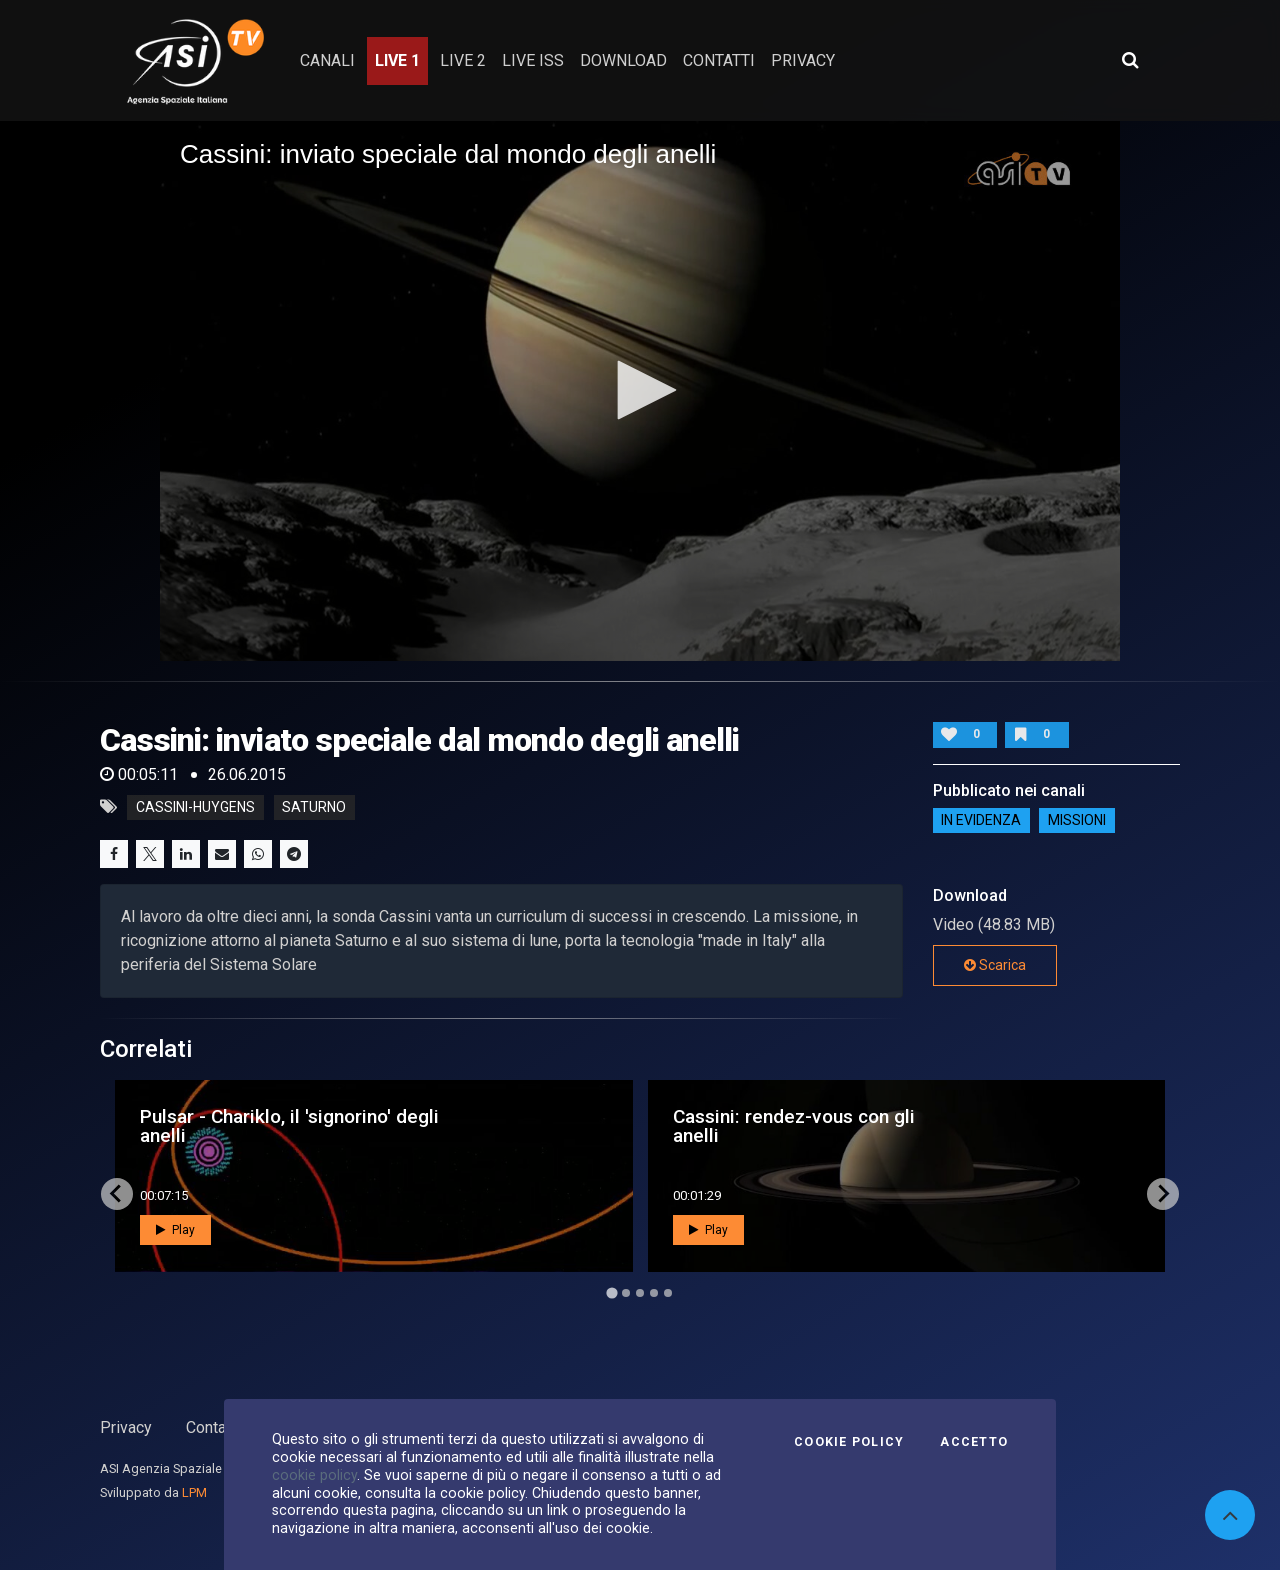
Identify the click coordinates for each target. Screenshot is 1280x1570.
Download (623, 60)
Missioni (1077, 821)
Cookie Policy (849, 1442)
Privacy (126, 1427)
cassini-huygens (195, 807)
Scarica (995, 965)
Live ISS (533, 60)
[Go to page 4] (654, 1293)
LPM (194, 1492)
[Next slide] (1163, 1194)
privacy (803, 60)
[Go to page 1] (611, 1292)
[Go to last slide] (117, 1194)
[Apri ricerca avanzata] (1130, 60)
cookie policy (314, 1475)
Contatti (213, 1427)
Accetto (974, 1442)
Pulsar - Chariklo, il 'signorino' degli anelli (289, 1126)
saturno (314, 807)
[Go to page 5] (668, 1293)
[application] (640, 391)
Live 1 (397, 60)
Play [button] (175, 1230)
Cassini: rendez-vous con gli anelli (794, 1126)
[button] (640, 390)
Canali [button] (327, 60)
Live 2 (463, 60)
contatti (719, 60)
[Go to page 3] (640, 1293)
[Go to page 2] (626, 1293)
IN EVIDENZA (981, 821)
